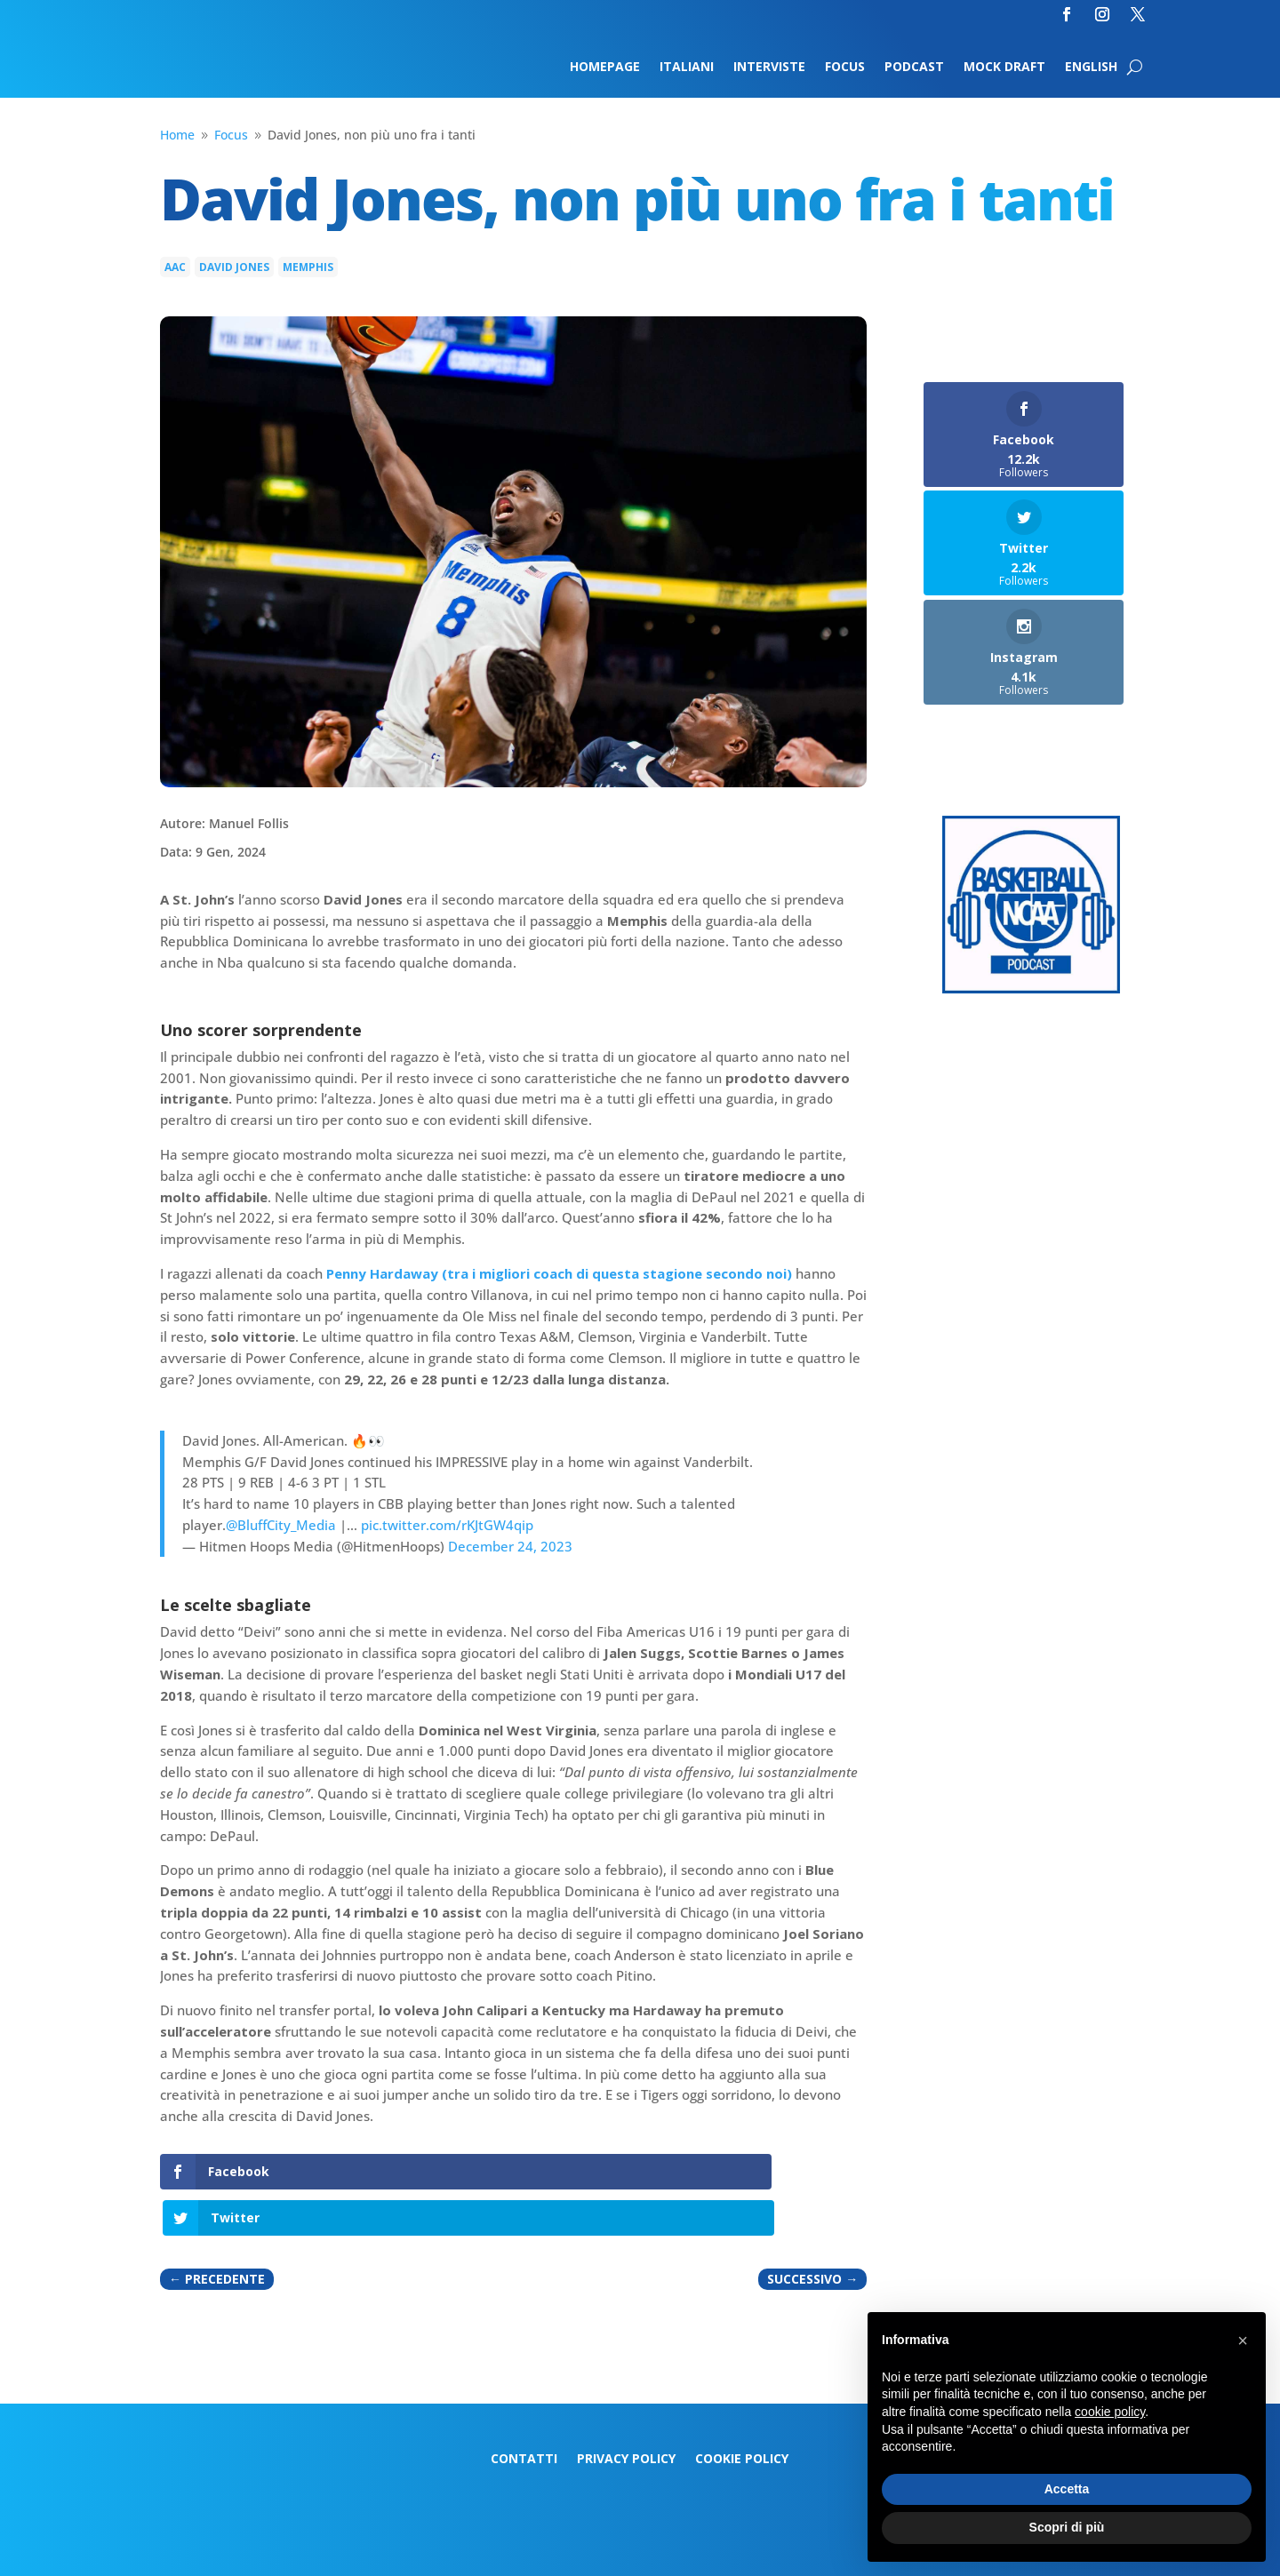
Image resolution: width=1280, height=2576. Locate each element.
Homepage (605, 67)
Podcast (914, 67)
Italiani (687, 67)
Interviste (769, 67)
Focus (845, 67)
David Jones (234, 267)
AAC (175, 267)
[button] (1242, 2340)
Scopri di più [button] (1067, 2527)
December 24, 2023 (510, 1546)
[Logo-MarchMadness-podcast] (1031, 988)
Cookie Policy (741, 2412)
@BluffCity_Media (281, 1525)
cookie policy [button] (1110, 2412)
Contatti (524, 2412)
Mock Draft (1004, 67)
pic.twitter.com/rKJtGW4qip (447, 1525)
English (1091, 67)
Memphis (308, 267)
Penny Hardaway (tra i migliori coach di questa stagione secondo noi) (559, 1273)
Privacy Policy (626, 2412)
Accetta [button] (1067, 2489)
